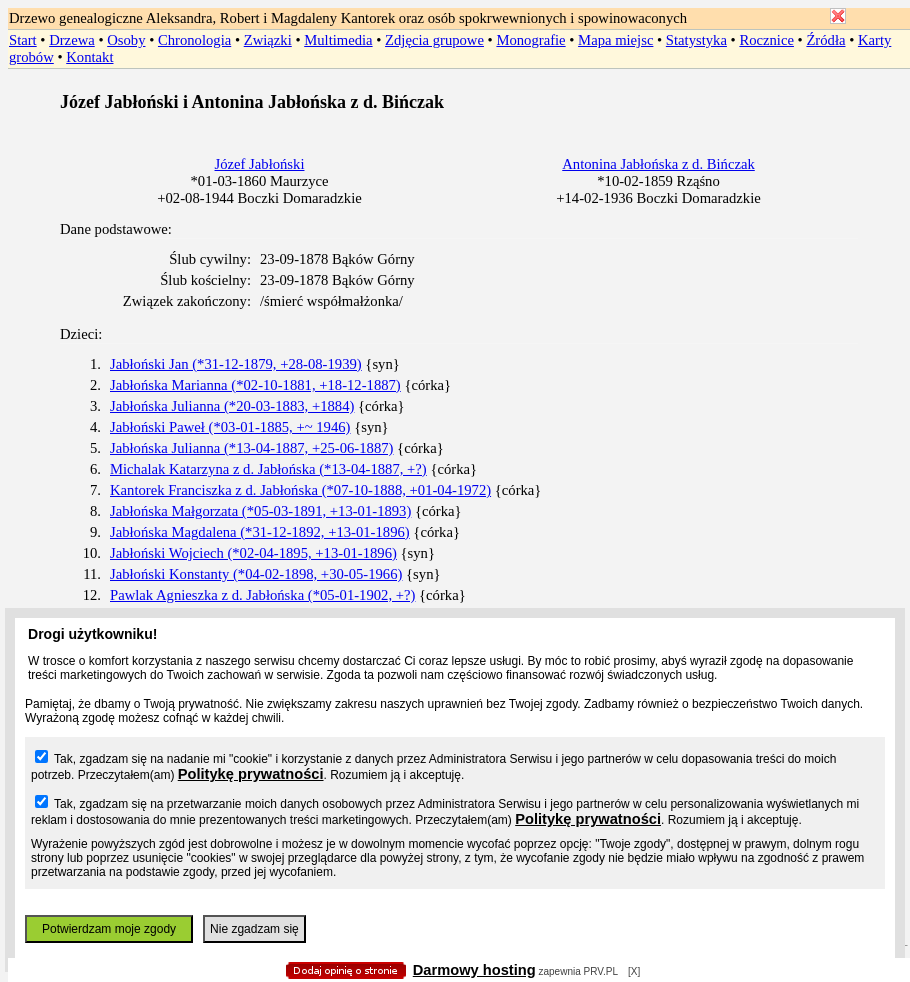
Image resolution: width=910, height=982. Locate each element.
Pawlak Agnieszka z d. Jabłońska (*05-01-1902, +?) (262, 595)
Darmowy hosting (474, 970)
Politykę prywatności (251, 774)
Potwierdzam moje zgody (109, 929)
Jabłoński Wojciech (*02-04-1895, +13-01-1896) (253, 553)
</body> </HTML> (455, 100)
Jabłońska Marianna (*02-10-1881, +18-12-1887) (255, 385)
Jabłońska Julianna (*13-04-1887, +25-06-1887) (251, 448)
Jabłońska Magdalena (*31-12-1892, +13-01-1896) (260, 532)
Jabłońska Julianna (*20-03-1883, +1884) (232, 406)
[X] (634, 971)
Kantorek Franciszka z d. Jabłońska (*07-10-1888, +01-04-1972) (300, 490)
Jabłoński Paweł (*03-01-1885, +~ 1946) (230, 427)
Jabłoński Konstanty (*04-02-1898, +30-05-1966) (256, 574)
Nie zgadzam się (254, 929)
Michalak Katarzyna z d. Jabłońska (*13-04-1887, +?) (268, 469)
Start (23, 40)
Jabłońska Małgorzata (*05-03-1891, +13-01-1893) (260, 511)
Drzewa (72, 40)
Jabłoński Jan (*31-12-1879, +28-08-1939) (236, 364)
